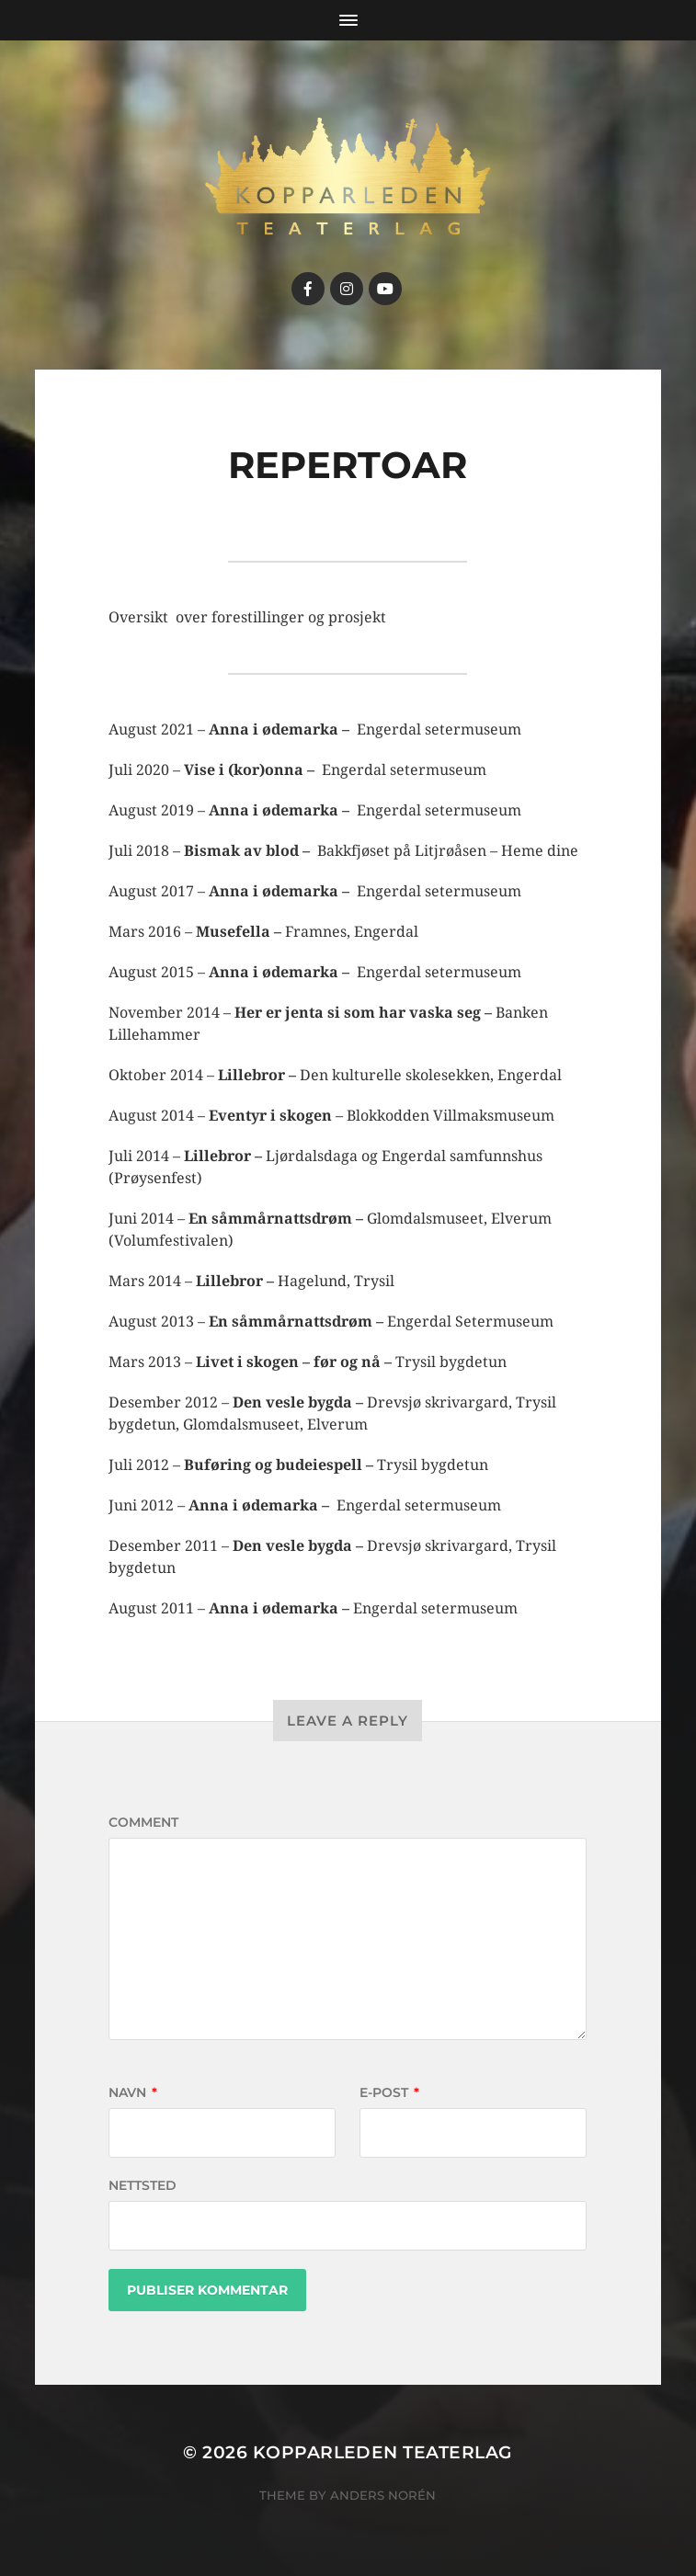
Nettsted (142, 2185)
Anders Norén (383, 2495)
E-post (389, 2092)
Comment (143, 1822)
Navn (132, 2092)
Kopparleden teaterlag (383, 2452)
